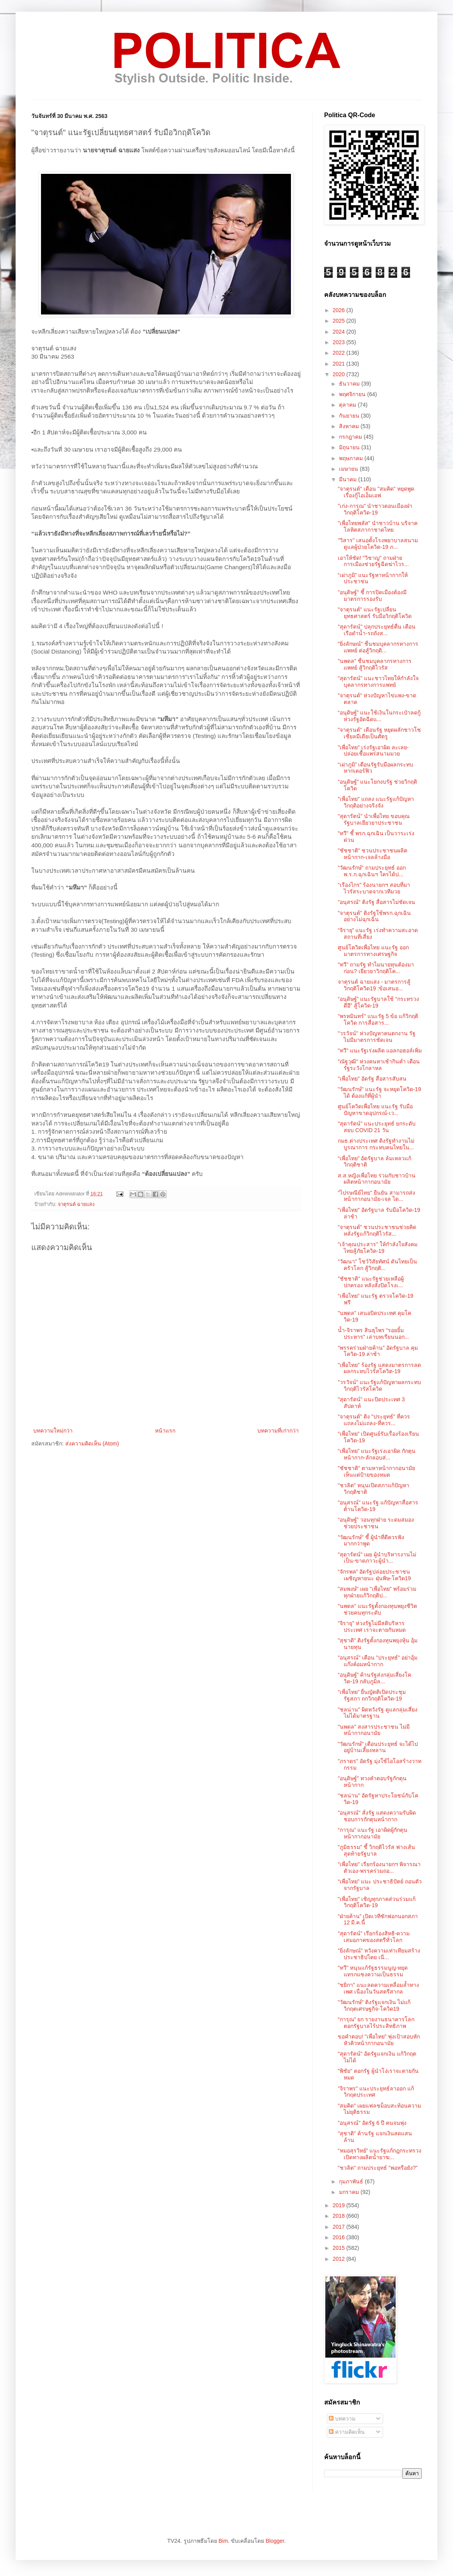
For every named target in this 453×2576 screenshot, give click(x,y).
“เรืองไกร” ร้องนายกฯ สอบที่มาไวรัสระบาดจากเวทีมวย (374, 888)
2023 (339, 342)
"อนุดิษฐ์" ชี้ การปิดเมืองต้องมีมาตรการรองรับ (372, 595)
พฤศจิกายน (353, 394)
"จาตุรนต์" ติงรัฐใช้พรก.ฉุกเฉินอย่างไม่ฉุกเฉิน (374, 916)
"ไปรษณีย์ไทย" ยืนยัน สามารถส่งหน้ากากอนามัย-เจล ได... (376, 1196)
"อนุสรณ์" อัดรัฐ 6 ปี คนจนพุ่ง (372, 2123)
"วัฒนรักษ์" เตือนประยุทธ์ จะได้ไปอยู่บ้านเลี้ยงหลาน (378, 1747)
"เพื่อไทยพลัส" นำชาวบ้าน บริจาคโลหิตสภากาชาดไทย (377, 526)
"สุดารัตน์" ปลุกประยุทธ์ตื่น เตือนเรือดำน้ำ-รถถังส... (377, 629)
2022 (339, 353)
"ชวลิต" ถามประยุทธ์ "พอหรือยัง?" (377, 2168)
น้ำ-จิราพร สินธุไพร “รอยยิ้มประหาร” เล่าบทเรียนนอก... (373, 1333)
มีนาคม (348, 479)
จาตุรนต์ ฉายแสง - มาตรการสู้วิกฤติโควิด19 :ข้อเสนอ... (374, 985)
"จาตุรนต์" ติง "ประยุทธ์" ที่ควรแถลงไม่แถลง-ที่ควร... (374, 1419)
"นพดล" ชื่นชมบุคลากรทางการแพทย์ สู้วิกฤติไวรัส (375, 664)
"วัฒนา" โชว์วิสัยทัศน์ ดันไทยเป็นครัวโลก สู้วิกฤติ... (377, 1264)
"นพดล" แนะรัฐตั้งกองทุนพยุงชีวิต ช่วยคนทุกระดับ (377, 1609)
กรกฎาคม (351, 437)
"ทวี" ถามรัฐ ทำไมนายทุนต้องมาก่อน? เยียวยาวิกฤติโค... (376, 967)
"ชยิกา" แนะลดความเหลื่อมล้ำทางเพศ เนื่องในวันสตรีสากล (378, 1988)
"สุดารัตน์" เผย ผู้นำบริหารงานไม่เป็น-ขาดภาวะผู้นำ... (377, 1557)
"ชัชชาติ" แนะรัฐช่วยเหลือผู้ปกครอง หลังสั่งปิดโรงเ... (371, 1281)
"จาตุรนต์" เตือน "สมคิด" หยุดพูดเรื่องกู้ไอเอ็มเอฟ (376, 492)
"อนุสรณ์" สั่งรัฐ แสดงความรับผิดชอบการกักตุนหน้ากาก (377, 1816)
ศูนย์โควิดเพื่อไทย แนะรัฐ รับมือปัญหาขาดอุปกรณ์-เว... (375, 1109)
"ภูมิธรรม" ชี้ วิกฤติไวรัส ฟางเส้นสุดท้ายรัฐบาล (376, 1850)
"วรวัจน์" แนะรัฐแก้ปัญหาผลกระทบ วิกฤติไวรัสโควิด (379, 1385)
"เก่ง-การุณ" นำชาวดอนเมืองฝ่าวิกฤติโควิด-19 (375, 509)
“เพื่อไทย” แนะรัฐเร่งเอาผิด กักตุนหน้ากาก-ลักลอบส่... (377, 1454)
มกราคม (349, 2192)
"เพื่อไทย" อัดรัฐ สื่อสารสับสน (372, 1078)
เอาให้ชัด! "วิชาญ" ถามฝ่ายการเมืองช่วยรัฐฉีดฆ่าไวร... (373, 561)
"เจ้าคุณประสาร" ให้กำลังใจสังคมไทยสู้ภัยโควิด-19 (377, 1247)
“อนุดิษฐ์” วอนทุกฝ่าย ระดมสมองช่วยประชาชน (376, 1523)
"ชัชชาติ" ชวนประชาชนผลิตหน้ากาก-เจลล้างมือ (372, 853)
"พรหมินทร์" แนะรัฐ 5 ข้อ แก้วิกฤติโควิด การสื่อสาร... (378, 1019)
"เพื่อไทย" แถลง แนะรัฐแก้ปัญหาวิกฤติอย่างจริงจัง (376, 802)
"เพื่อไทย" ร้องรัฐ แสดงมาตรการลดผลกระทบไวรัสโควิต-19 (379, 1368)
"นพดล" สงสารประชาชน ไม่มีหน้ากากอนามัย (374, 1730)
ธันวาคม (350, 384)
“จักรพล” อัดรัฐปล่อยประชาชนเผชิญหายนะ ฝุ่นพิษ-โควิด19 (374, 1574)
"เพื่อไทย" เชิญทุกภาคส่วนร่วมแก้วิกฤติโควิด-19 (377, 1902)
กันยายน (350, 416)
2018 (339, 2216)
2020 (339, 374)
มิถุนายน (350, 447)
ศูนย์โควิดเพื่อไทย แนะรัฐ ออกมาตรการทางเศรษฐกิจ (373, 950)
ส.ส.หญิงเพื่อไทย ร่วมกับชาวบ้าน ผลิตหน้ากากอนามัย (377, 1178)
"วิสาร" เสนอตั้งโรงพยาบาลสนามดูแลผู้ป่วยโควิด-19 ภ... (378, 543)
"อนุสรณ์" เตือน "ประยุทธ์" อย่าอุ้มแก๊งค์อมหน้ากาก (377, 1660)
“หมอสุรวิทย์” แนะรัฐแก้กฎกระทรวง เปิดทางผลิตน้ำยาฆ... (379, 2153)
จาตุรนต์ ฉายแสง (76, 1204)
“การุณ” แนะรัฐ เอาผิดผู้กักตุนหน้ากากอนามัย (372, 1833)
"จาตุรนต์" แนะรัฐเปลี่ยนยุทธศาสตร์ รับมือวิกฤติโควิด (375, 612)
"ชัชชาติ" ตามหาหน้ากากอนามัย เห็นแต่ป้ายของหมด (376, 1471)
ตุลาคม (348, 405)
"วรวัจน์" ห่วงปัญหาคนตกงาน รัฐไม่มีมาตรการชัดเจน (377, 1036)
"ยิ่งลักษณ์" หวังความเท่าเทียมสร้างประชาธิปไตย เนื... (379, 1953)
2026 (339, 310)
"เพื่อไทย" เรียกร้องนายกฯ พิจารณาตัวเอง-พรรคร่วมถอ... (379, 1867)
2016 (339, 2237)
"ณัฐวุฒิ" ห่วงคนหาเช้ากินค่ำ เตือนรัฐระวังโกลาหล (379, 1064)
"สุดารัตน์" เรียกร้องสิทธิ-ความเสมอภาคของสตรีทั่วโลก (374, 1936)
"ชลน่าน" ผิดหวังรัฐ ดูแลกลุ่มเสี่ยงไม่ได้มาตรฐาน (377, 1712)
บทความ (342, 2418)
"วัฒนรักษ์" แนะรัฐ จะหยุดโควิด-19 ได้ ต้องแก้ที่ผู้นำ (379, 1092)
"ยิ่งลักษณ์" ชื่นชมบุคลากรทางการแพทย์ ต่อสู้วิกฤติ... (378, 647)
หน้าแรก (165, 1430)
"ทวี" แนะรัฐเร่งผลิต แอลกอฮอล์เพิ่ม (380, 1050)
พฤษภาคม (351, 458)
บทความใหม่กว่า (53, 1430)
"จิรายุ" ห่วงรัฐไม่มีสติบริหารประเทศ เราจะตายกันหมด (372, 1626)
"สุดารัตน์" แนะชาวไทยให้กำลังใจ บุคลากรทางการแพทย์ (378, 681)
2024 (339, 332)
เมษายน (349, 469)
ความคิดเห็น (347, 2432)
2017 (339, 2227)
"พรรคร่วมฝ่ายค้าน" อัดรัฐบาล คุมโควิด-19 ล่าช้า (378, 1351)
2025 (339, 321)
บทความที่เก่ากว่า (278, 1430)
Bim (223, 2541)
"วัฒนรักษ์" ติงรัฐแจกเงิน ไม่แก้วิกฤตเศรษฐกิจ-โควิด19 (374, 2005)
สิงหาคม (349, 426)
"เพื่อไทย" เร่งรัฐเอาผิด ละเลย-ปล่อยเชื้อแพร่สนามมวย (373, 750)
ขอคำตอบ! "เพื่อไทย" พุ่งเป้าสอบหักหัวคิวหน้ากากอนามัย (379, 2039)
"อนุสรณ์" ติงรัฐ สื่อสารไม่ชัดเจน (376, 902)
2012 (339, 2259)
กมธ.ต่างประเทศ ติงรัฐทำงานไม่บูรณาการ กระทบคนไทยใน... (376, 1144)
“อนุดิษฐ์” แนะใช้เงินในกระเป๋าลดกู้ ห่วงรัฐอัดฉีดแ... (379, 715)
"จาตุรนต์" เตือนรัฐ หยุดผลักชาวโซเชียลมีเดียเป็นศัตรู (379, 733)
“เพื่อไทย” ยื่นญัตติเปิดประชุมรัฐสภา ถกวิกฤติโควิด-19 (372, 1695)
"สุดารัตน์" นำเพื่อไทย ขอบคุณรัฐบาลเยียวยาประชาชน (374, 819)
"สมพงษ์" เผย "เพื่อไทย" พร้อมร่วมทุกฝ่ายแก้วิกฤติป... (377, 1592)
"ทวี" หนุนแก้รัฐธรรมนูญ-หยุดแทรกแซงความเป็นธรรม (373, 1971)
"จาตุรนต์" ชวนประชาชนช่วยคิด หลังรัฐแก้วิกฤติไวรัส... (377, 1230)
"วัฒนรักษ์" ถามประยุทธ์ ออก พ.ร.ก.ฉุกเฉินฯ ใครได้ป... (372, 871)
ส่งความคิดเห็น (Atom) (92, 1443)
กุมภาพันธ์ (352, 2181)
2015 (339, 2248)
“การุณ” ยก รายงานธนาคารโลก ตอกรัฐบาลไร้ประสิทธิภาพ (376, 2022)
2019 (339, 2205)
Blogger (275, 2541)
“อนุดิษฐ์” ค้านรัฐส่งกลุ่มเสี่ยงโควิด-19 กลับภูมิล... (374, 1678)
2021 (339, 364)
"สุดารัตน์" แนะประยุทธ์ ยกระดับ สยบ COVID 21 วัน (377, 1126)
